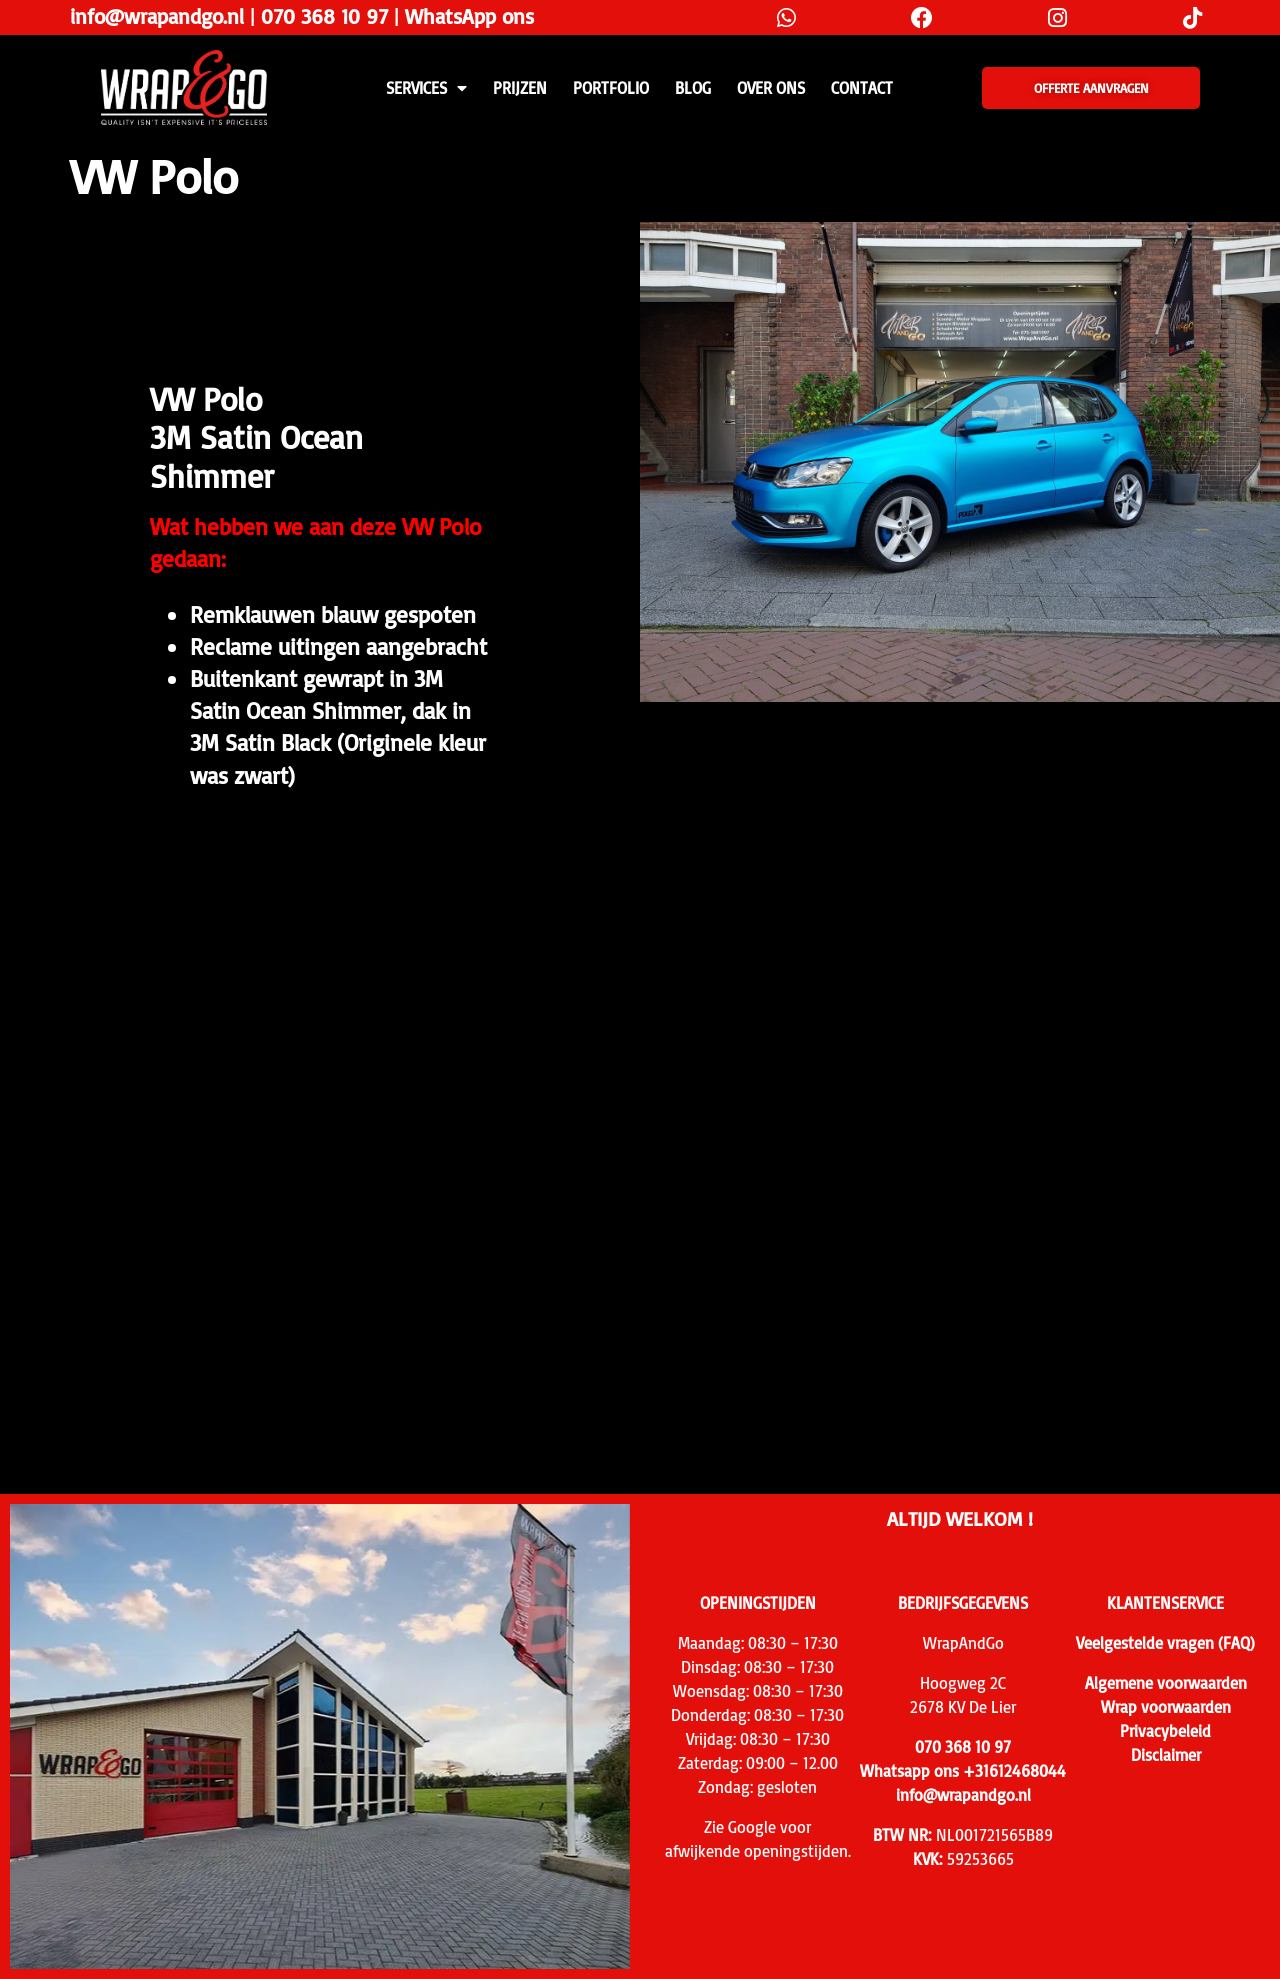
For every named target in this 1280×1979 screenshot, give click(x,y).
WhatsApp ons (469, 16)
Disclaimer (1166, 1755)
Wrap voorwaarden (1166, 1707)
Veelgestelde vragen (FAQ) (1165, 1643)
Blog (693, 88)
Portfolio (611, 88)
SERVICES (426, 88)
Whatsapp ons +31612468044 (963, 1771)
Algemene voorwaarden (1166, 1683)
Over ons (771, 88)
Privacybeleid (1165, 1731)
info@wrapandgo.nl (157, 16)
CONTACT (862, 88)
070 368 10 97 (324, 16)
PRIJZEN (520, 88)
